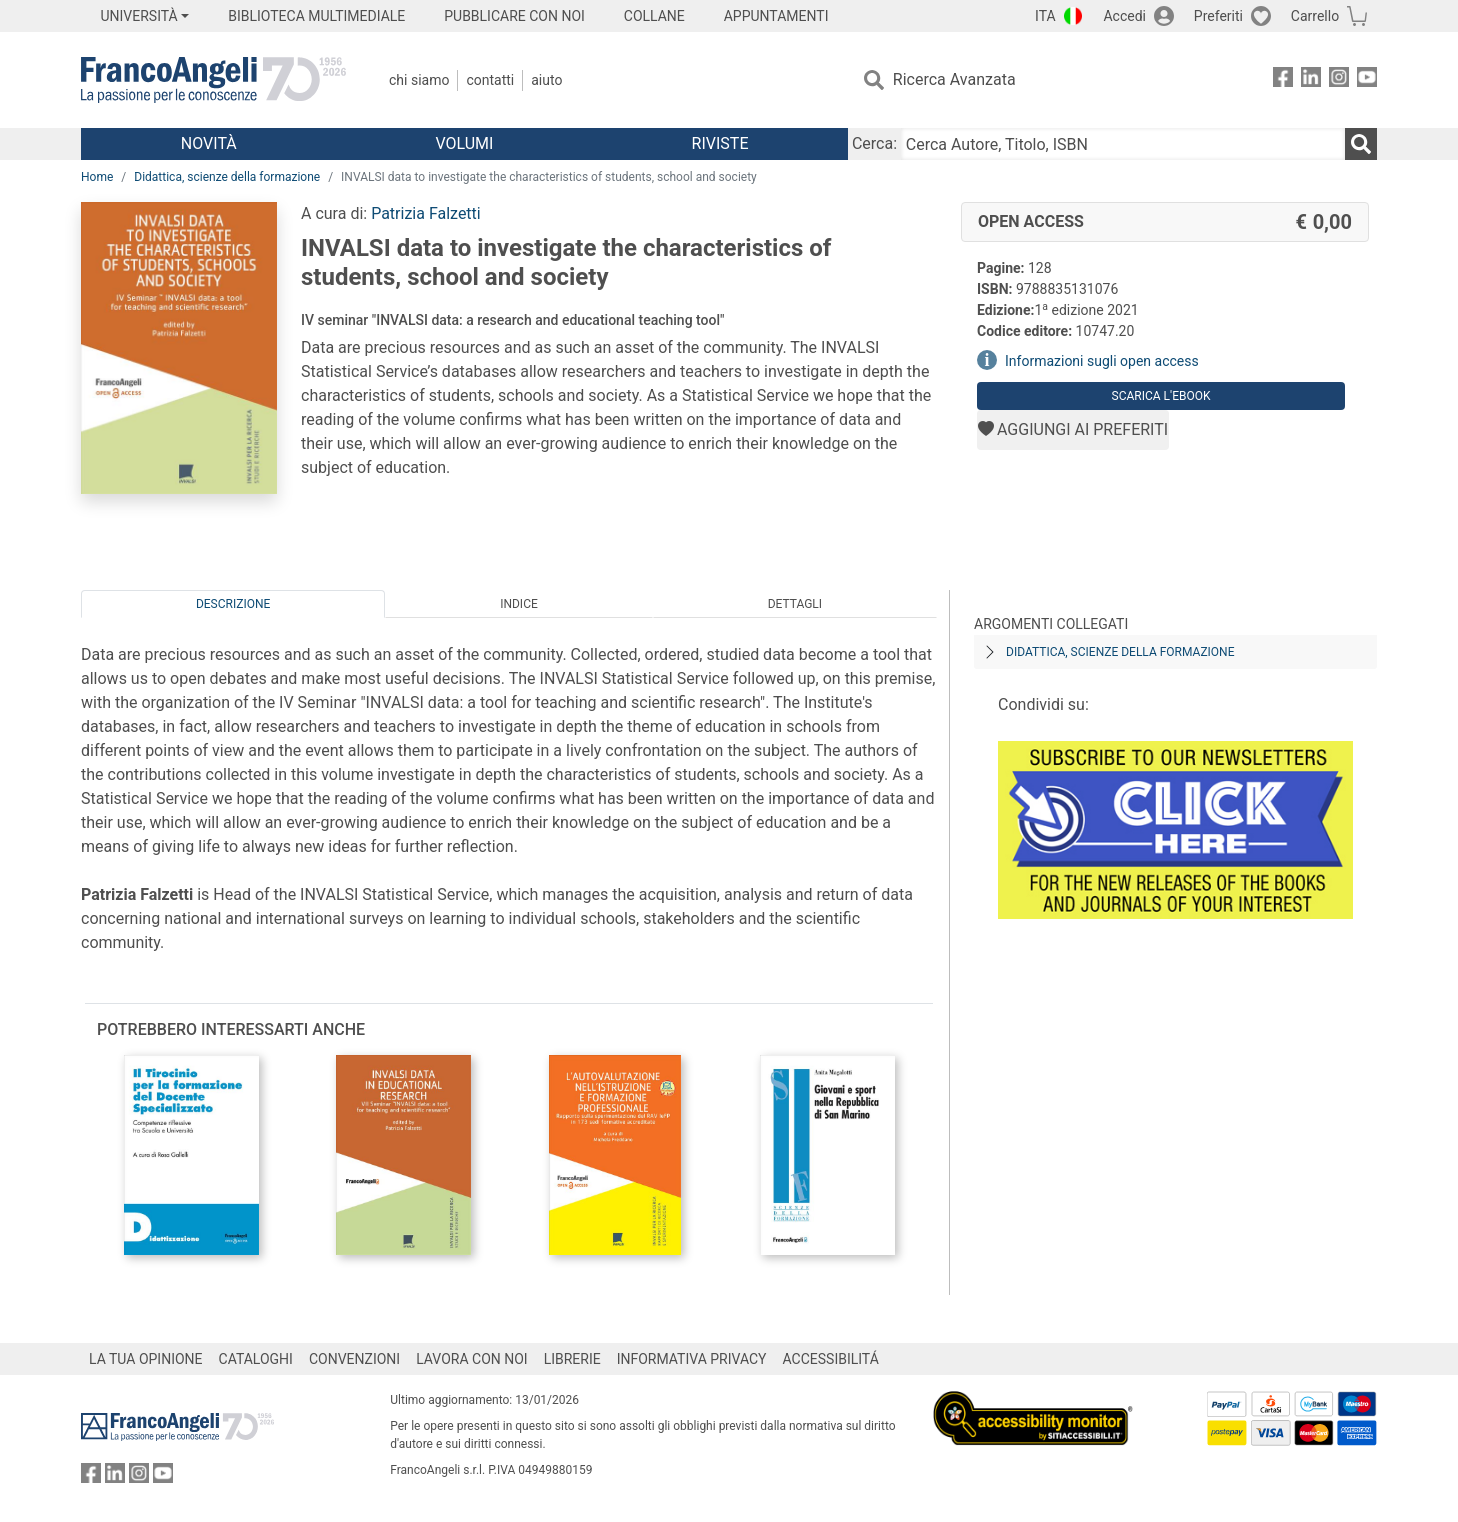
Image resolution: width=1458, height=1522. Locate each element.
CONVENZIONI (354, 1359)
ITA (1045, 16)
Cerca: (874, 143)
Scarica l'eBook (1161, 396)
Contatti (490, 80)
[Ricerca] (1361, 144)
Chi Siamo (419, 80)
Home (97, 177)
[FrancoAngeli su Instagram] (1339, 80)
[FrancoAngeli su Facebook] (1283, 80)
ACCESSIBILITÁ (831, 1359)
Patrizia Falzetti (426, 213)
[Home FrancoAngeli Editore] (213, 80)
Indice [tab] (519, 604)
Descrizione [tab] (233, 604)
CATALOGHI (256, 1359)
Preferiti (1218, 16)
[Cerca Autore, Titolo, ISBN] (1123, 144)
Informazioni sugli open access (1102, 361)
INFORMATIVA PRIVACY (692, 1359)
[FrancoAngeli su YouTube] (1367, 80)
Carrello (1315, 16)
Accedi (1124, 16)
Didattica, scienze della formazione (227, 177)
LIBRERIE (572, 1359)
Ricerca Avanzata (954, 79)
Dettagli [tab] (795, 604)
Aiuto (546, 80)
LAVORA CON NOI (472, 1359)
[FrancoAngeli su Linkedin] (1311, 80)
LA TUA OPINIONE (146, 1359)
